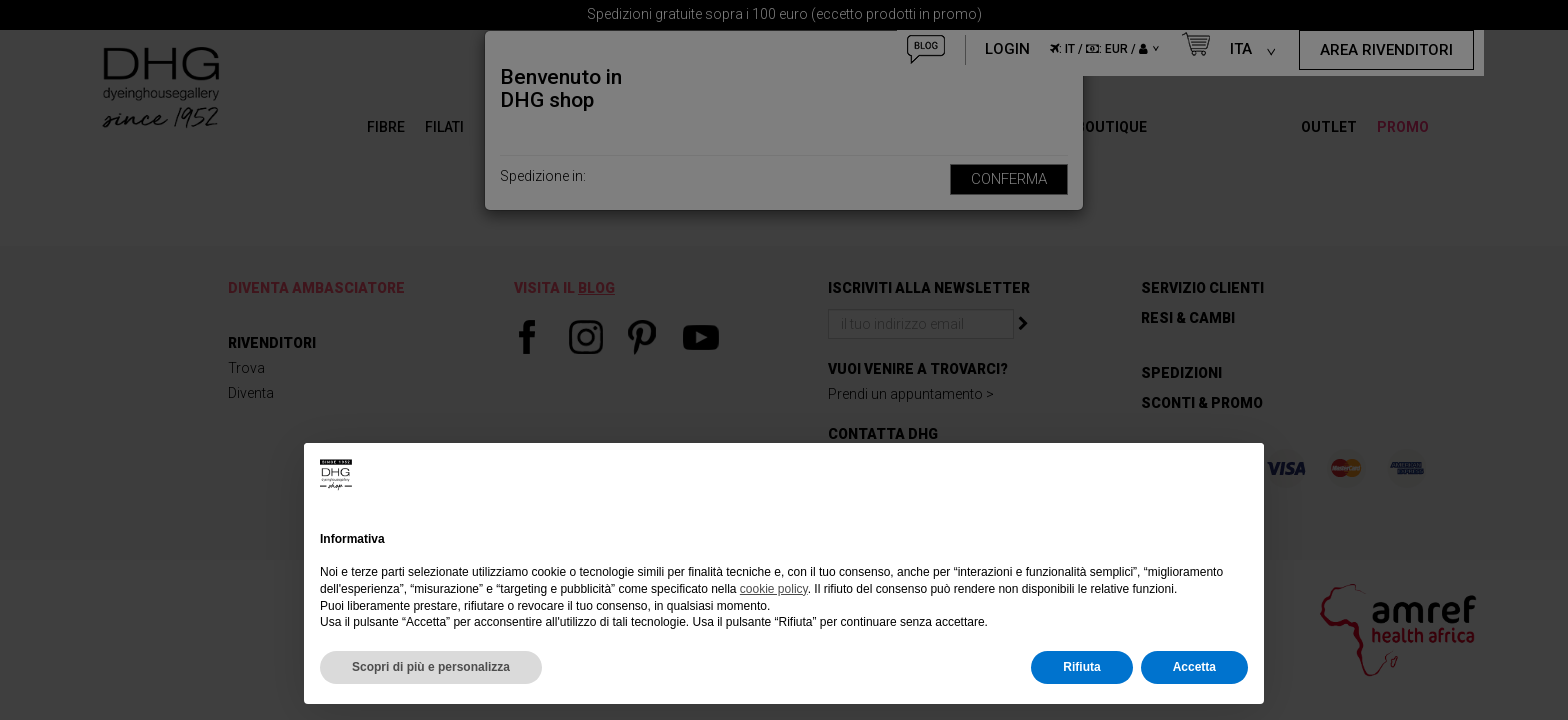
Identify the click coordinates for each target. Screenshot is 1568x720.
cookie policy (774, 589)
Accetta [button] (1194, 667)
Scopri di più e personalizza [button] (431, 667)
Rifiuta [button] (1081, 667)
